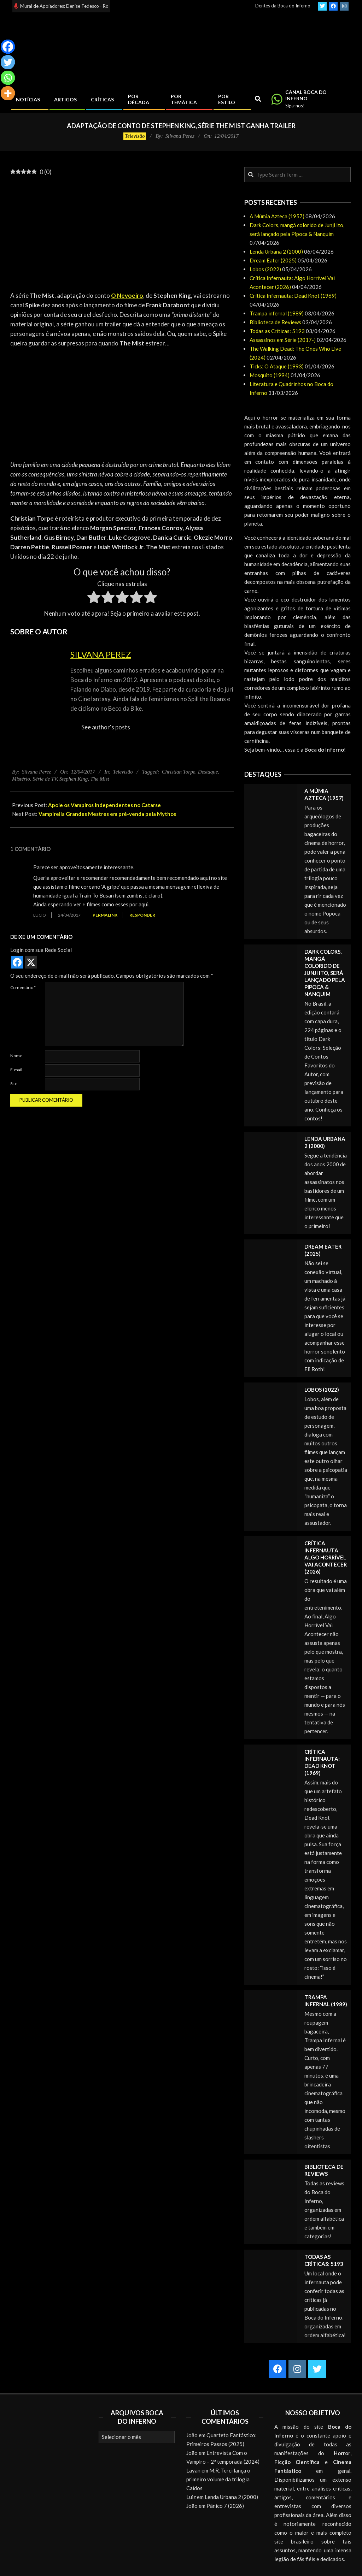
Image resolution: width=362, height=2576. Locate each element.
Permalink (105, 915)
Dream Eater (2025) (273, 260)
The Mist (99, 779)
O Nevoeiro (127, 295)
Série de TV (45, 779)
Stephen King (73, 779)
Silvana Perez (100, 654)
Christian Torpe (178, 772)
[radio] (93, 598)
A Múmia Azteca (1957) (277, 216)
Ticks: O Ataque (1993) (277, 366)
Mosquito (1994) (270, 375)
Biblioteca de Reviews (275, 322)
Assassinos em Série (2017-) (283, 340)
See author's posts (105, 727)
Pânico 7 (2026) (225, 2506)
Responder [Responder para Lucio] (142, 915)
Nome (16, 1055)
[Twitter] (8, 62)
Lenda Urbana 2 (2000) (276, 251)
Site (13, 1083)
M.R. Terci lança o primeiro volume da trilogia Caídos (218, 2479)
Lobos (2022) (265, 269)
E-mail (16, 1069)
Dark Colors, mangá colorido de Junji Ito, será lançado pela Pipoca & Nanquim (324, 972)
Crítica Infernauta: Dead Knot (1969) (293, 295)
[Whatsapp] (8, 78)
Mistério (21, 779)
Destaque (208, 772)
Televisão (135, 136)
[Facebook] (8, 47)
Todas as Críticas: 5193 (277, 331)
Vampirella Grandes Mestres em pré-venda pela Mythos (107, 814)
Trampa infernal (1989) (277, 313)
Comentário (23, 987)
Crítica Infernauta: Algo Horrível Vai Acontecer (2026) (325, 1557)
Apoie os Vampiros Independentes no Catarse (104, 805)
